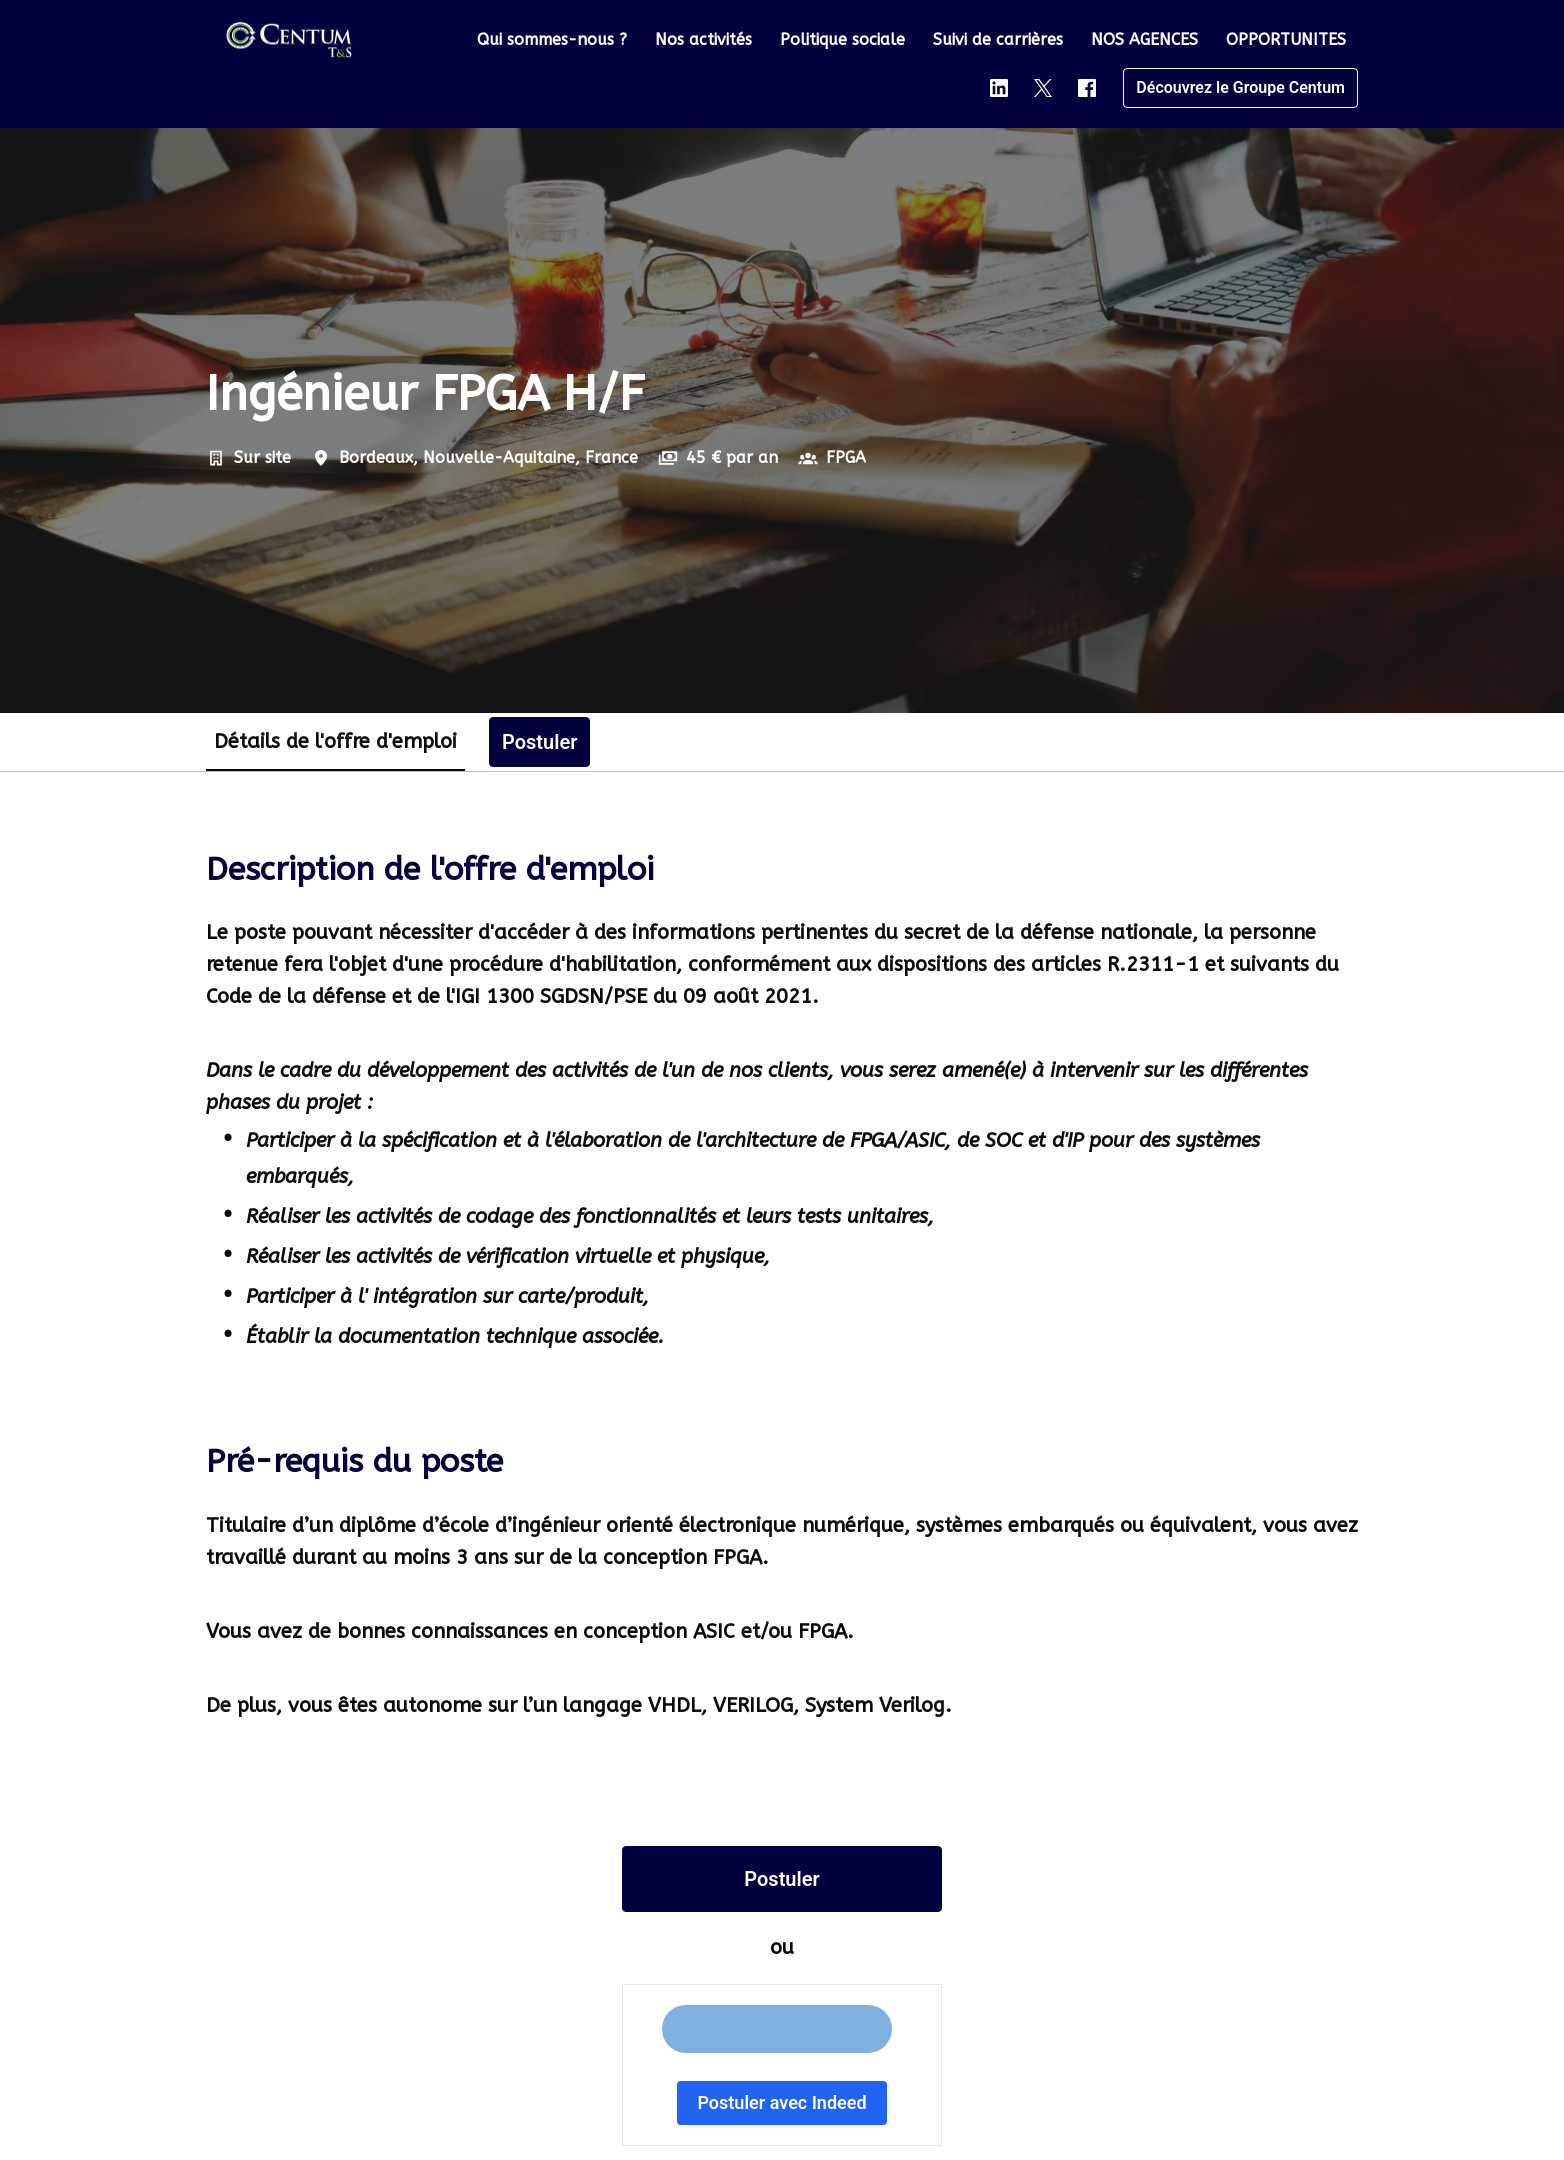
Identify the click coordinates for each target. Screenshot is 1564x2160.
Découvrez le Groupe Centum (1240, 87)
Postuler (781, 1879)
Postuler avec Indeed (781, 2102)
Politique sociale (842, 39)
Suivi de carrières (998, 39)
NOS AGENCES (1144, 39)
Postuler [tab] (539, 742)
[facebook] (1087, 88)
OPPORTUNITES (1286, 39)
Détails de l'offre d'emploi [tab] (335, 741)
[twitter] (1043, 88)
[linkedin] (999, 88)
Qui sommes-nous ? (552, 39)
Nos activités (703, 39)
